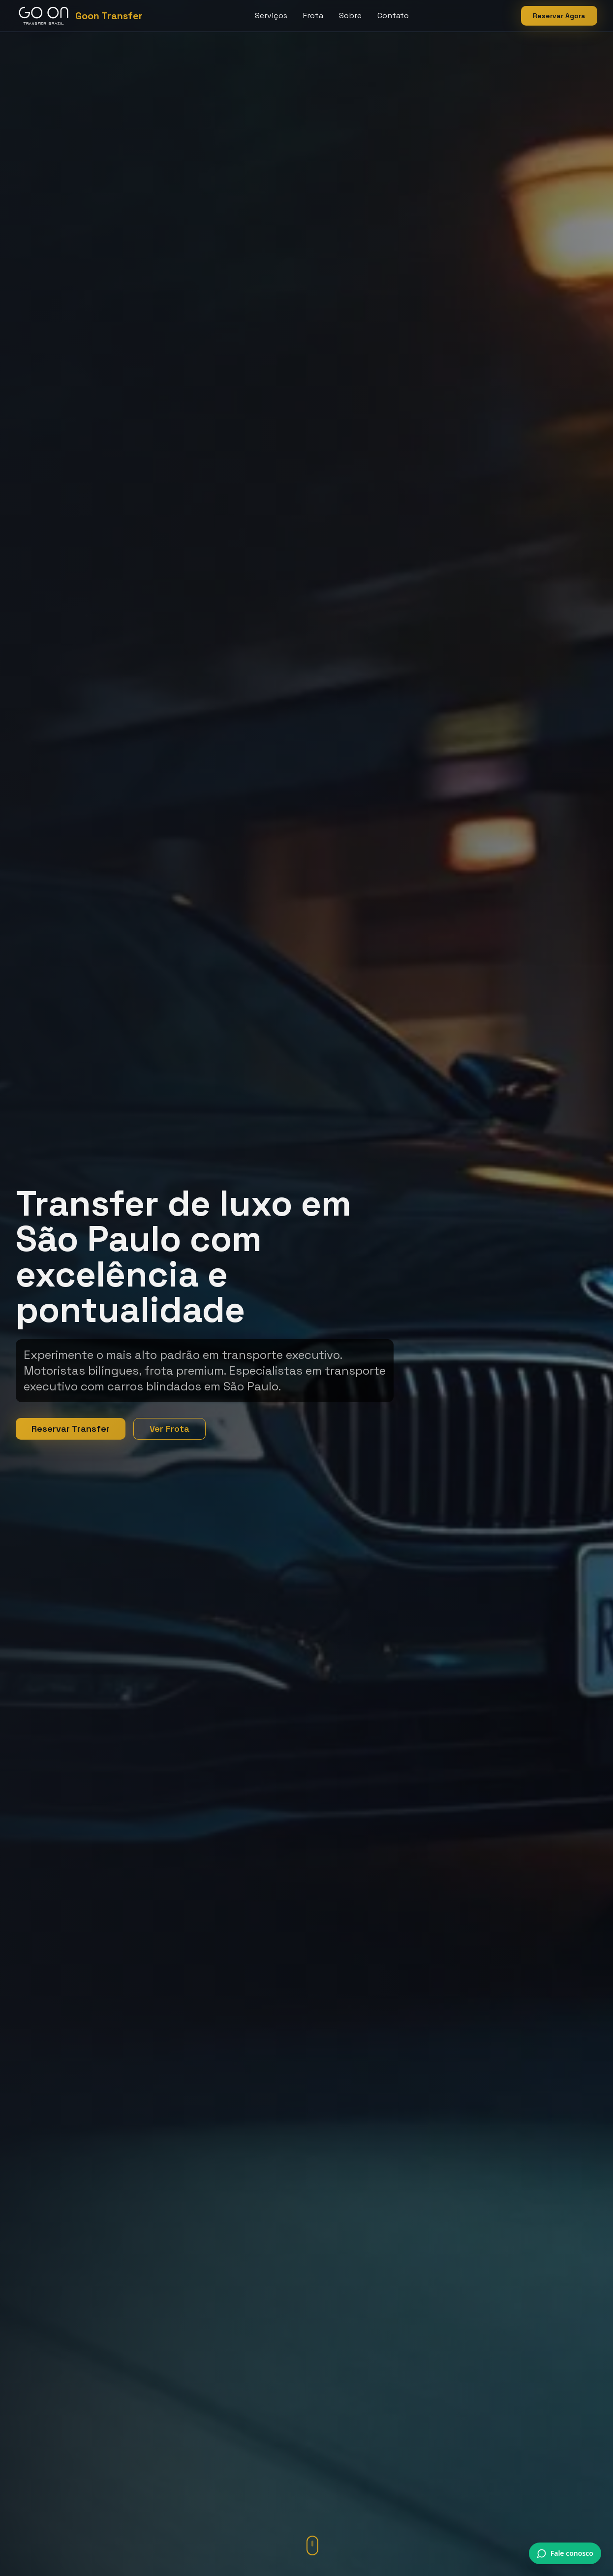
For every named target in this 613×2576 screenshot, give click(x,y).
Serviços (271, 15)
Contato (393, 15)
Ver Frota (169, 1428)
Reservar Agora (559, 15)
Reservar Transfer (70, 1428)
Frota (313, 15)
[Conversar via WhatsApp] (565, 2553)
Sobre (350, 15)
